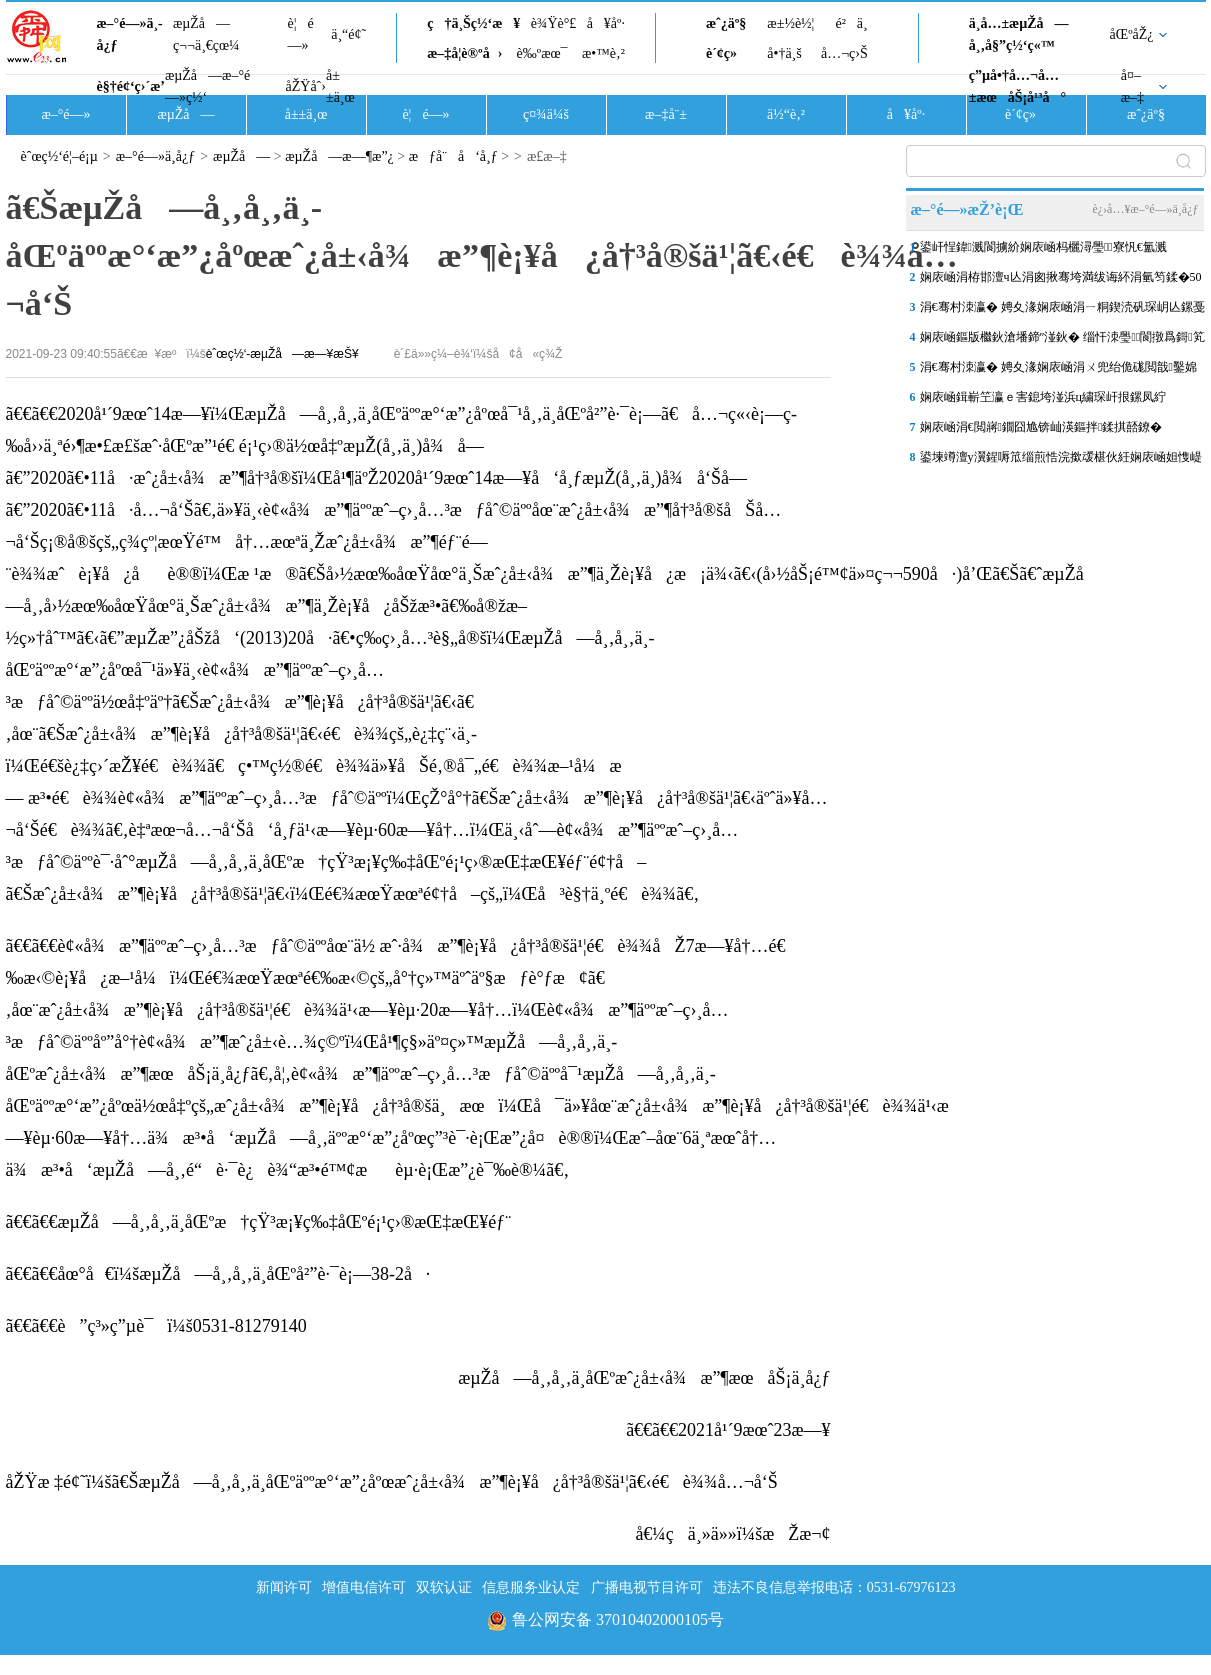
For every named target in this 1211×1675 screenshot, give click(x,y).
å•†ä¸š (784, 53)
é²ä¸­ (851, 23)
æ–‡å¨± (666, 114)
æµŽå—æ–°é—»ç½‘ (207, 86)
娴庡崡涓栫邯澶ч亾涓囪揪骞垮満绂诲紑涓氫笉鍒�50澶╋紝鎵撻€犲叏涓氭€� (1061, 281)
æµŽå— (185, 114)
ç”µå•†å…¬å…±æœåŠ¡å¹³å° (1017, 86)
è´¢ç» (727, 53)
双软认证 (444, 1587)
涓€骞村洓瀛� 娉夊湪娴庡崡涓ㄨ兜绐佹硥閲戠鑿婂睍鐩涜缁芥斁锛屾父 (1058, 371)
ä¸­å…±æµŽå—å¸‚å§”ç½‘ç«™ (1019, 34)
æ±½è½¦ (790, 23)
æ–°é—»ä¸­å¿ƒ (130, 34)
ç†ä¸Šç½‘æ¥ (473, 23)
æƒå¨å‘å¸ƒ (453, 156)
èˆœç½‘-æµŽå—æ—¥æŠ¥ (282, 354)
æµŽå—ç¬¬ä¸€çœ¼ (206, 34)
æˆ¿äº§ (726, 23)
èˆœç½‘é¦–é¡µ (59, 156)
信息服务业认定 (531, 1587)
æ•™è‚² (603, 53)
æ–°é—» (65, 114)
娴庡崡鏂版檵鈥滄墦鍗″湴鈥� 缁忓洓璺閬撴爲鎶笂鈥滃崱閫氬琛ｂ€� (1062, 341)
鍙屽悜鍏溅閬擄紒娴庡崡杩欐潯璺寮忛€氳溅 (1043, 247)
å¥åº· (606, 23)
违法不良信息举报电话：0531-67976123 (834, 1587)
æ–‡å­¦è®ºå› (464, 53)
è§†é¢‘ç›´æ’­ (131, 86)
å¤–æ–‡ (1132, 86)
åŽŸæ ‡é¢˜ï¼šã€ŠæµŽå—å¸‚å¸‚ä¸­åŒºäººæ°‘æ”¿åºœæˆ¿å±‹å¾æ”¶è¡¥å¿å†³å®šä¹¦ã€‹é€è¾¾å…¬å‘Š (392, 1482)
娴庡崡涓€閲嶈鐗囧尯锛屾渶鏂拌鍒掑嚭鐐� (1041, 427)
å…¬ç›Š (844, 53)
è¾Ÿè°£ (554, 23)
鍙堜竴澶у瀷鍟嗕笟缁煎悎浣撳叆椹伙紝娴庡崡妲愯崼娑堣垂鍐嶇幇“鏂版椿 (1061, 461)
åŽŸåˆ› (306, 86)
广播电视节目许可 (647, 1587)
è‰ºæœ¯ (542, 53)
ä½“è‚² (786, 114)
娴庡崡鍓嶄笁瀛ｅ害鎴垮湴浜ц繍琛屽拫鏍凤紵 (1043, 397)
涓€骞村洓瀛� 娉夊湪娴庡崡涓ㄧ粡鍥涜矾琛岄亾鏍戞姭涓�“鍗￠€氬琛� (1062, 311)
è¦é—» (301, 34)
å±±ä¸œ (340, 86)
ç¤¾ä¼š (546, 114)
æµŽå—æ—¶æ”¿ (339, 156)
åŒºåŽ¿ (1132, 34)
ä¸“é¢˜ (348, 34)
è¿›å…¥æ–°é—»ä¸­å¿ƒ (1145, 209)
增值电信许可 (364, 1587)
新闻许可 (284, 1587)
